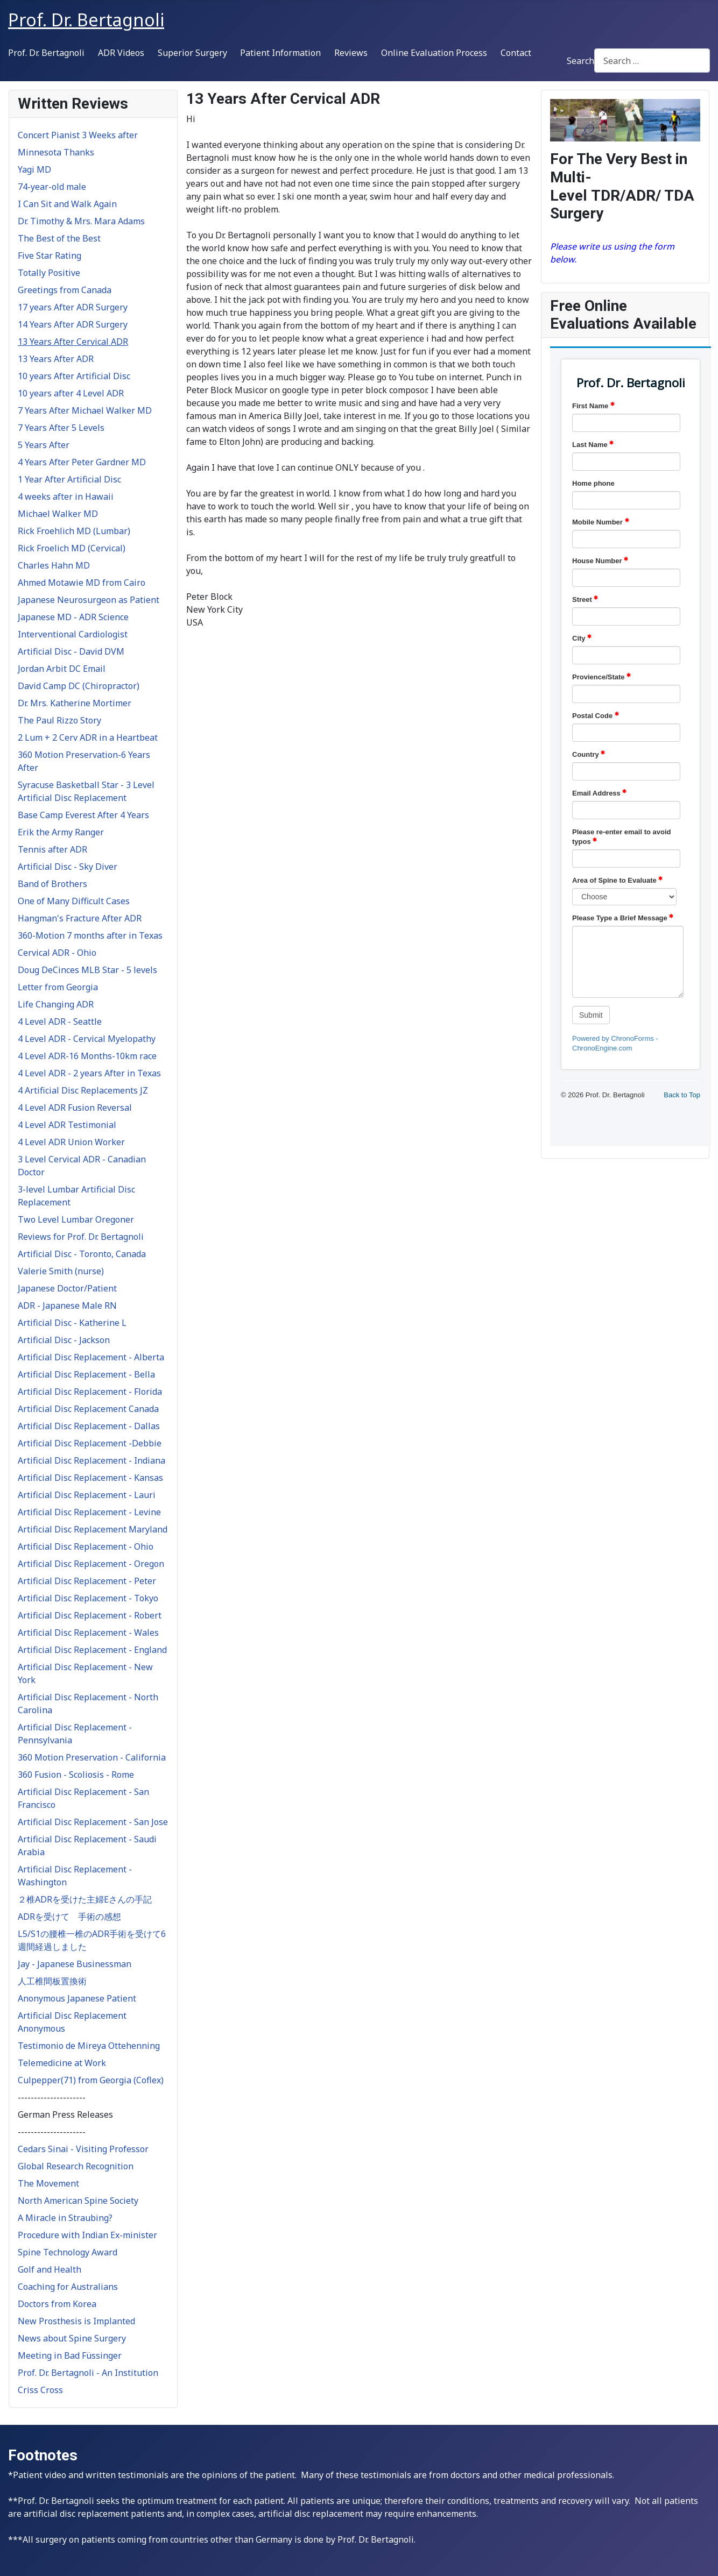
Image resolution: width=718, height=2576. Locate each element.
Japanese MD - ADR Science (73, 617)
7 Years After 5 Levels (61, 428)
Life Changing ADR (56, 1004)
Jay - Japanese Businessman (74, 1964)
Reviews (351, 53)
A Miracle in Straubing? (65, 2218)
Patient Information (280, 53)
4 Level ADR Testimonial (67, 1125)
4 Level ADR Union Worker (71, 1142)
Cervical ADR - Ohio (57, 953)
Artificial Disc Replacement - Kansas (90, 1478)
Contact (516, 53)
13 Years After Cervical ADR (73, 341)
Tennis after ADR (52, 849)
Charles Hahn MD (54, 565)
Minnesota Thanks (56, 152)
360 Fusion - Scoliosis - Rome (76, 1774)
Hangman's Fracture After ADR (80, 918)
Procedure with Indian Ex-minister (87, 2235)
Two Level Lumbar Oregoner (76, 1219)
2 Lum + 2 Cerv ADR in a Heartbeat (88, 737)
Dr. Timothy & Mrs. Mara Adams (81, 221)
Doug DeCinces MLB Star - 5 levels (87, 970)
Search (580, 61)
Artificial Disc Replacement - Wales (88, 1632)
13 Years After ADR (56, 359)
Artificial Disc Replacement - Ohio (85, 1546)
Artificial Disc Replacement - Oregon (91, 1564)
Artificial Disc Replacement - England (92, 1650)
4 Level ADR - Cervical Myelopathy (87, 1039)
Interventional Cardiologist (73, 634)
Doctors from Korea (57, 2304)
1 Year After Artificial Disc (69, 479)
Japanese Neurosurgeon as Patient (88, 600)
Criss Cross (40, 2390)
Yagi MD (34, 169)
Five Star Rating (49, 255)
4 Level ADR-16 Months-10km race (87, 1056)
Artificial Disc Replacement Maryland (92, 1529)
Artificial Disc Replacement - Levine (89, 1512)
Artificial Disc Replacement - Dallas (89, 1426)
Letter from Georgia (58, 987)
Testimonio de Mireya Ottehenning (89, 2046)
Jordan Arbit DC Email (61, 669)
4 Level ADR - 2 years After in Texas (89, 1073)
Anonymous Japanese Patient (77, 1998)
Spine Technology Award (67, 2252)
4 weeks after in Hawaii (66, 496)
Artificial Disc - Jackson (64, 1340)
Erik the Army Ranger (61, 832)
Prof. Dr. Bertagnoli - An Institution (88, 2373)
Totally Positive (49, 273)
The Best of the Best (59, 238)
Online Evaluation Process (434, 53)
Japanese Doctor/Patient (67, 1288)
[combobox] (652, 60)
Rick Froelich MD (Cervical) (71, 548)
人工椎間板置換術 (52, 1981)
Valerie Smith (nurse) (61, 1271)
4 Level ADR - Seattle (60, 1021)
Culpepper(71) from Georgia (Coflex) (91, 2080)
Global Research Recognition (75, 2166)
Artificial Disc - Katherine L (72, 1323)
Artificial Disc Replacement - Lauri (87, 1495)
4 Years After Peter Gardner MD (82, 462)
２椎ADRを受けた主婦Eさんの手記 (85, 1899)
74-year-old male (52, 187)
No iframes (630, 746)
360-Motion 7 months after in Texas (90, 935)
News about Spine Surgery (72, 2338)
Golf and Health (49, 2269)
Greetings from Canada (64, 290)
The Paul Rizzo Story (59, 720)
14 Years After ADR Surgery (73, 324)
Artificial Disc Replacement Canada (88, 1409)
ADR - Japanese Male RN (67, 1305)
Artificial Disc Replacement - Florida (90, 1391)
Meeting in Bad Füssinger (70, 2355)
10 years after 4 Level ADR (71, 393)
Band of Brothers (52, 884)
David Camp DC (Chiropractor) (78, 686)
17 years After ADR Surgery (73, 307)
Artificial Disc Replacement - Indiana (91, 1460)
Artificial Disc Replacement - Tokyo (88, 1598)
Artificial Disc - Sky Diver (67, 866)
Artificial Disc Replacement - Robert (89, 1615)
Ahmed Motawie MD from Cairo (81, 582)
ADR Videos (121, 53)
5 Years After (43, 445)
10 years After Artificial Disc (74, 376)
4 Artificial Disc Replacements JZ (83, 1090)
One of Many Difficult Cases (74, 901)
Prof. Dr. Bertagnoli (46, 53)
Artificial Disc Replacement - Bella (86, 1374)
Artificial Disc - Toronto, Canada (82, 1254)
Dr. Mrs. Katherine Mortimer (74, 703)
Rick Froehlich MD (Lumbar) (74, 531)
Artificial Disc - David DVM (71, 651)
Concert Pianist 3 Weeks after (78, 135)
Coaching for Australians (68, 2287)
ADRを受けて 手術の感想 (69, 1916)
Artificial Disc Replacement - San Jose (93, 1822)
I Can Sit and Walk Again (67, 204)
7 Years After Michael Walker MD (85, 410)
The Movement (48, 2183)
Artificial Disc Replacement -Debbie (89, 1443)
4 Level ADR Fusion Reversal (75, 1107)
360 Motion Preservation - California (92, 1757)
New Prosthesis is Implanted (76, 2321)
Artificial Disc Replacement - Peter (87, 1581)
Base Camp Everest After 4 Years (83, 815)
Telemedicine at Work (62, 2063)
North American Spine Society (78, 2200)
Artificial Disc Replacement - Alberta (91, 1357)
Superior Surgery (192, 53)
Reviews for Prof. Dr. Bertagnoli (81, 1237)
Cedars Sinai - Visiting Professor (83, 2149)
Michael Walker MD (58, 514)
